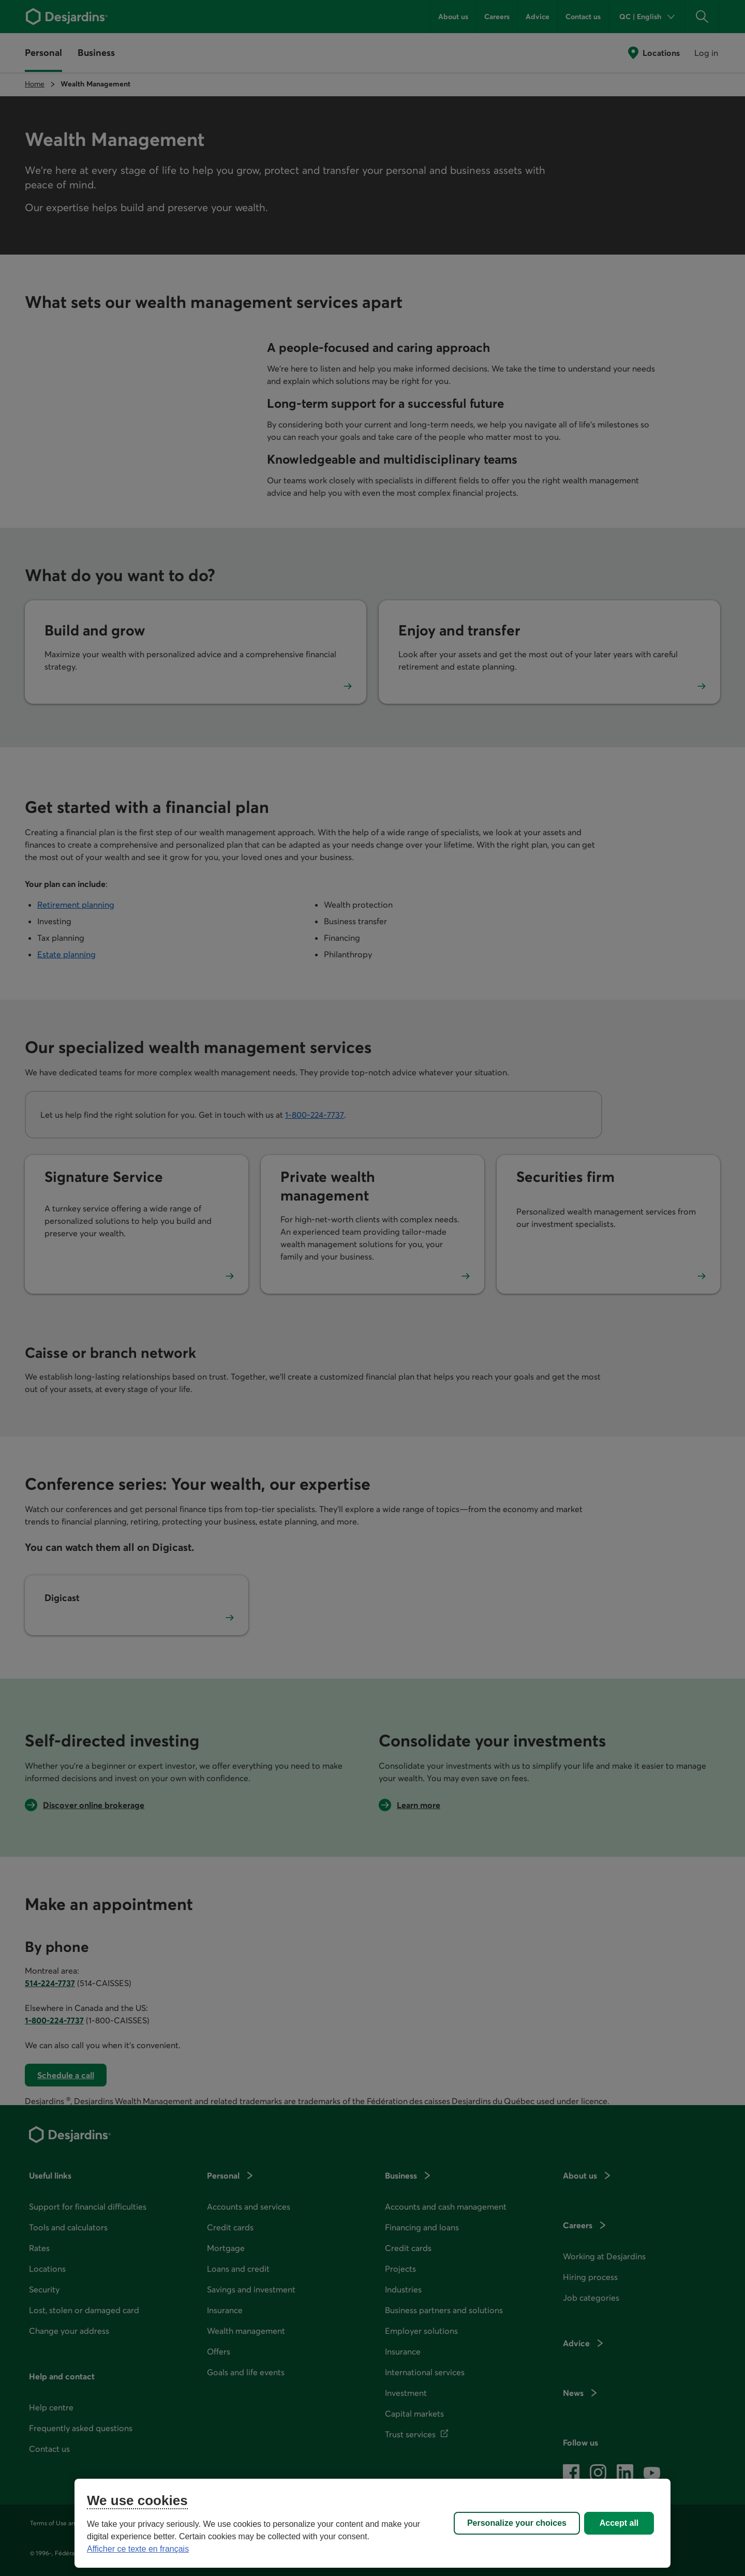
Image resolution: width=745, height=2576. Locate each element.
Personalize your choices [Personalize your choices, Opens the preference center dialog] (517, 2523)
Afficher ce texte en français (138, 2548)
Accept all (619, 2523)
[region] (372, 2523)
